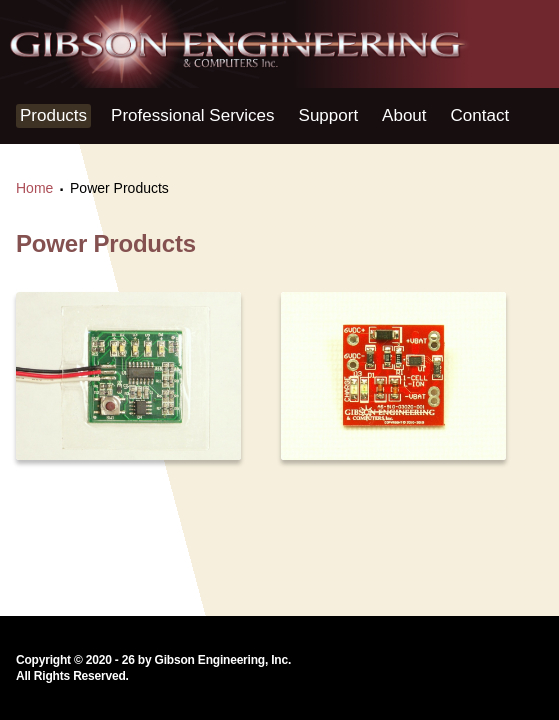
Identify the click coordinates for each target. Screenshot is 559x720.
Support (329, 115)
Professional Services (192, 115)
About (404, 115)
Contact (480, 115)
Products (53, 115)
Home (34, 188)
